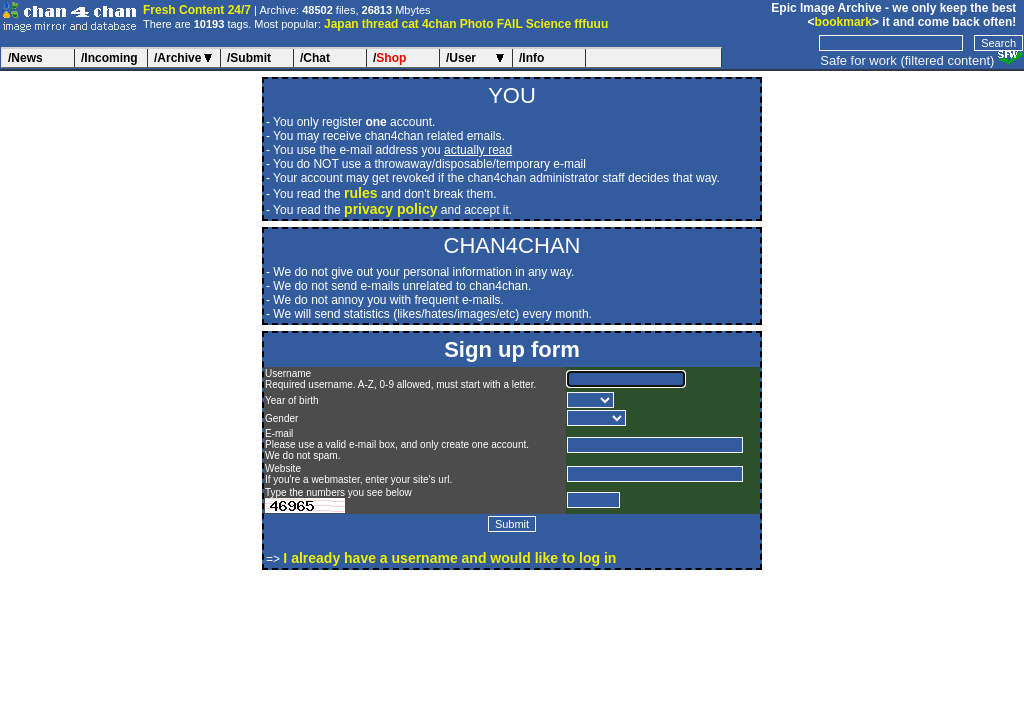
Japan (341, 24)
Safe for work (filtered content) (907, 60)
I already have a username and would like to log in (449, 558)
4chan (439, 24)
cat (410, 24)
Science (548, 24)
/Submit (249, 58)
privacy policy (390, 209)
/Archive (177, 58)
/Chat (315, 58)
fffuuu (591, 24)
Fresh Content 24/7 (197, 10)
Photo (477, 24)
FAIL (510, 24)
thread (380, 24)
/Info (531, 58)
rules (360, 193)
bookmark (843, 22)
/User (461, 58)
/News (25, 58)
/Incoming (109, 58)
